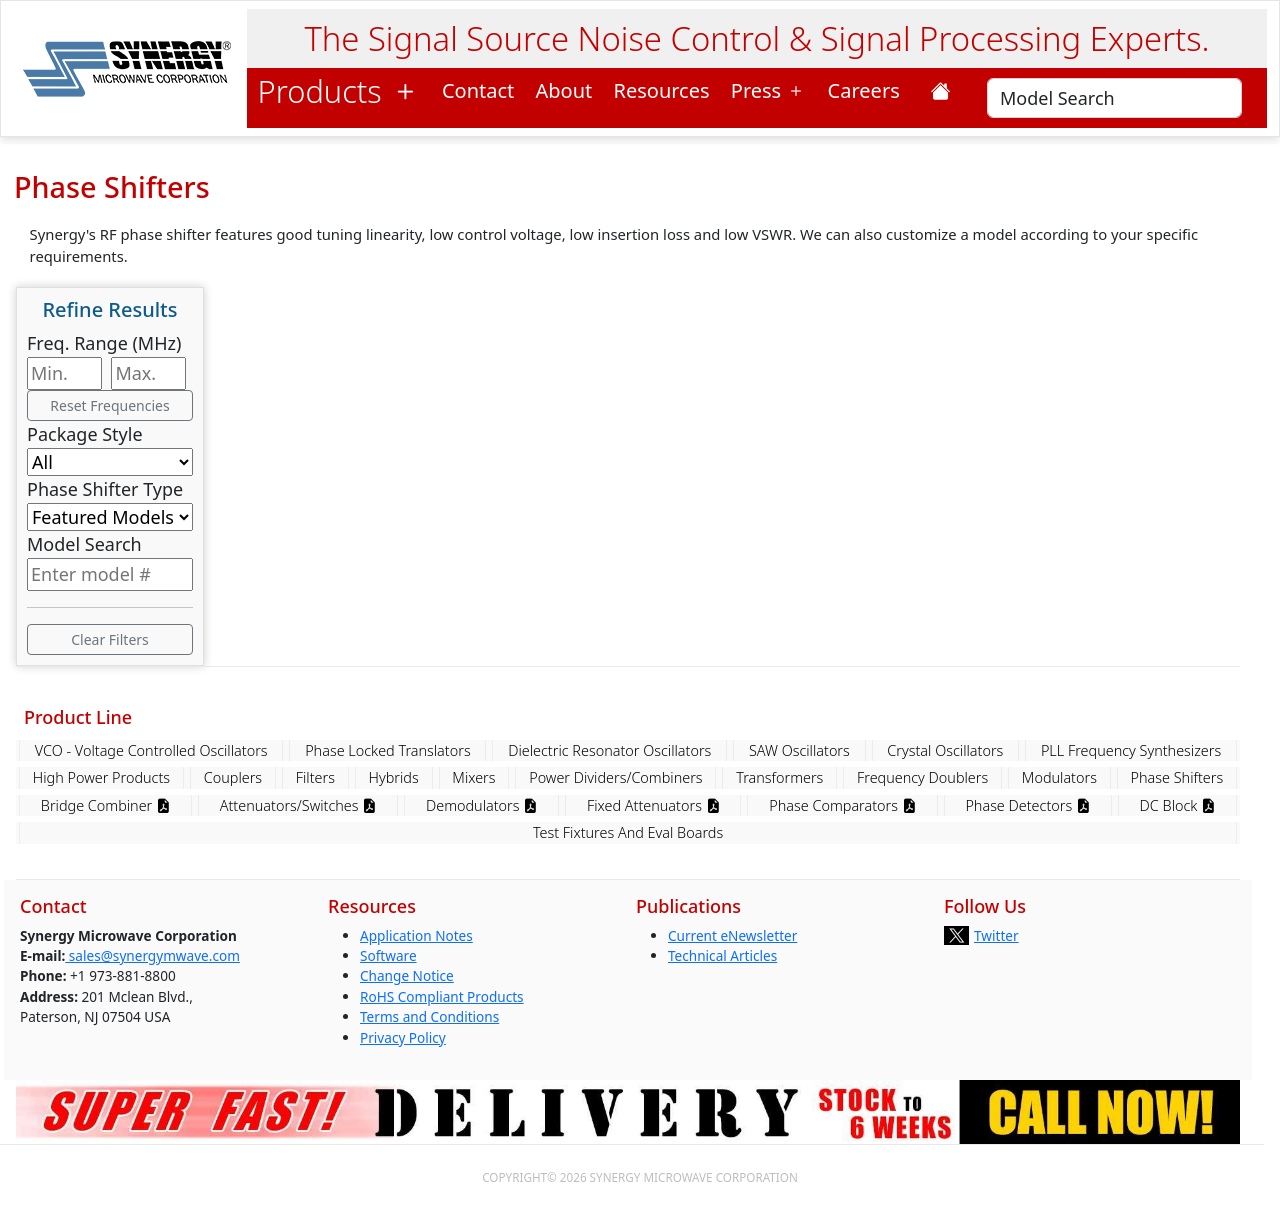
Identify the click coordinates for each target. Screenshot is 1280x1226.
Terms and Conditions (429, 1016)
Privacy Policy (403, 1037)
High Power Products (101, 777)
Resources (662, 90)
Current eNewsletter (732, 935)
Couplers (233, 777)
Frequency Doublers (922, 777)
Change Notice (407, 975)
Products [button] (339, 91)
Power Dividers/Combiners (615, 777)
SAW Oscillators (799, 750)
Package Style (85, 434)
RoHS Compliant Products (442, 996)
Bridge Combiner (105, 805)
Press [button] (769, 90)
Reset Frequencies (109, 405)
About (564, 90)
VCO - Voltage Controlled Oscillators (151, 750)
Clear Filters (110, 639)
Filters (315, 777)
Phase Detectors (1027, 805)
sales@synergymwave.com (152, 955)
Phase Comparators (842, 805)
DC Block (1178, 805)
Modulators (1059, 777)
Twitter (996, 935)
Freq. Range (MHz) (104, 343)
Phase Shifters (1177, 777)
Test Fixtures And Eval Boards (628, 832)
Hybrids (394, 777)
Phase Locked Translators (387, 750)
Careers (869, 90)
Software (388, 955)
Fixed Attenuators (653, 805)
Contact (478, 90)
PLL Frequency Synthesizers (1131, 750)
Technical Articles (722, 955)
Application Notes (416, 935)
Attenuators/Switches (298, 805)
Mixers (473, 777)
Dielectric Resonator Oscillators (609, 750)
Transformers (779, 777)
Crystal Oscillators (945, 750)
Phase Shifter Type (105, 489)
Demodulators (481, 805)
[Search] (1114, 98)
